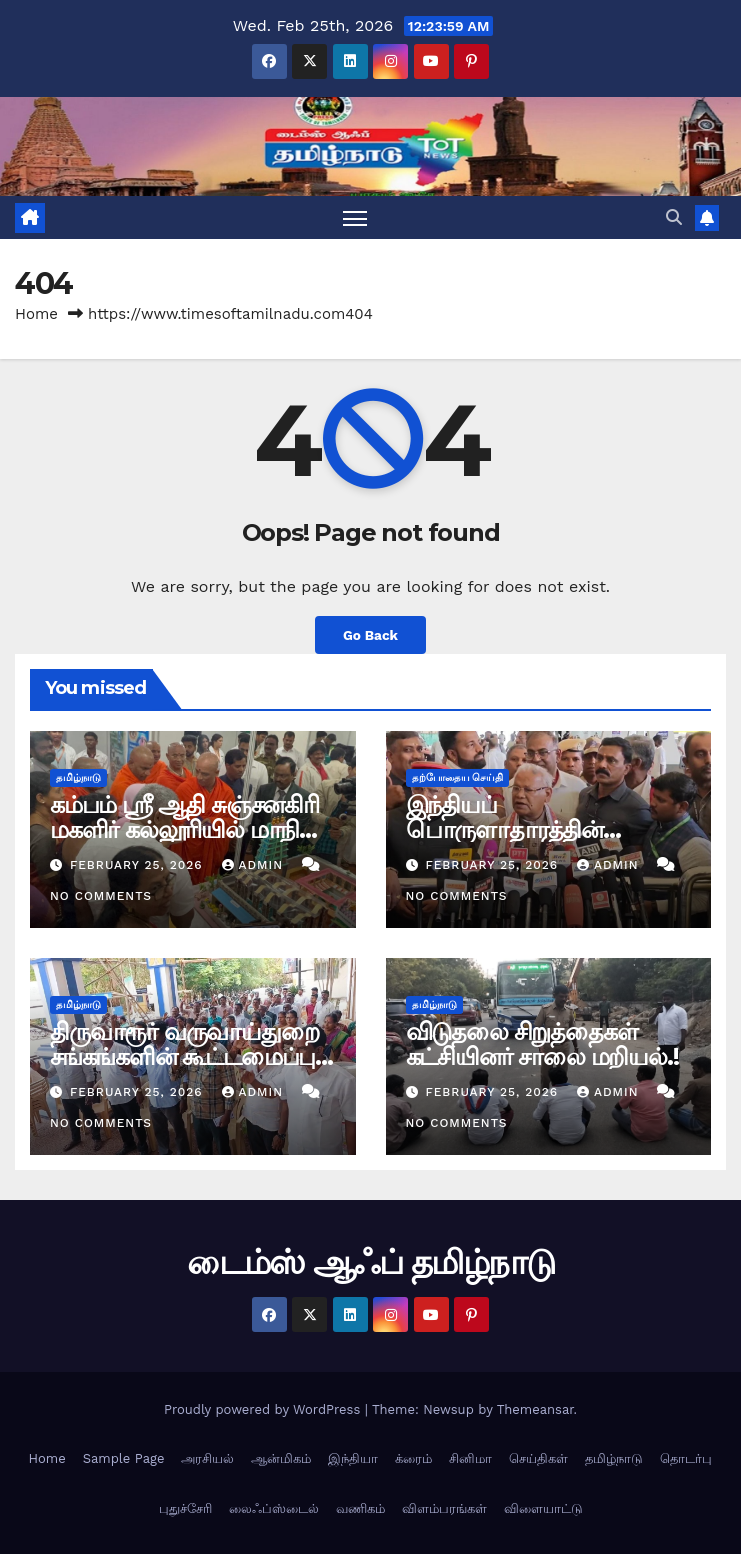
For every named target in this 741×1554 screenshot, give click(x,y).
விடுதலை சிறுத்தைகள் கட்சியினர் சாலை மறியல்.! (542, 1044)
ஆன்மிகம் (281, 1458)
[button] (674, 217)
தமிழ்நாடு (78, 777)
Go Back (370, 635)
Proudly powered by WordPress (264, 1409)
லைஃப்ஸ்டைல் (274, 1508)
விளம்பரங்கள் (444, 1508)
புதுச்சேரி (185, 1508)
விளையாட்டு (543, 1508)
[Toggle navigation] (355, 217)
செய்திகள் (538, 1458)
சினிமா (470, 1458)
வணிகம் (360, 1508)
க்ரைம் (413, 1458)
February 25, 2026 (139, 865)
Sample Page (124, 1458)
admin (255, 865)
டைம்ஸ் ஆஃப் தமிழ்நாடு (371, 1262)
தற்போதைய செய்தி (458, 777)
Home (36, 314)
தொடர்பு (686, 1458)
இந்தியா (353, 1458)
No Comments (101, 896)
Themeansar (535, 1409)
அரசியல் (207, 1458)
